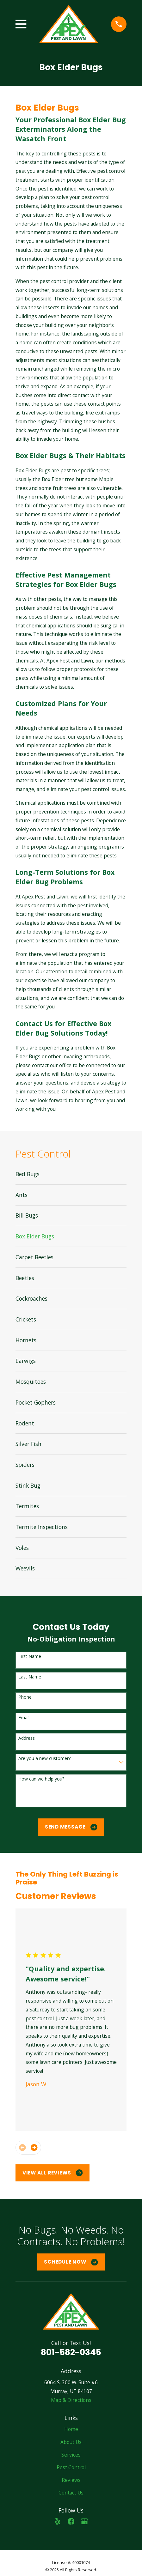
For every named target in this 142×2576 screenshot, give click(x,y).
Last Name (29, 1677)
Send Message (71, 1826)
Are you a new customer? (44, 1758)
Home (71, 2429)
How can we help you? (41, 1779)
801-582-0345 (71, 2352)
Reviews (71, 2479)
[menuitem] (70, 1174)
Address (26, 1738)
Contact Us (71, 2492)
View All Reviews (52, 2172)
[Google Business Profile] (84, 2521)
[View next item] (34, 2147)
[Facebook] (71, 2521)
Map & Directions (71, 2400)
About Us (71, 2442)
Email (23, 1717)
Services (71, 2454)
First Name (29, 1656)
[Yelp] (57, 2521)
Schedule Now (71, 2262)
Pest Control (71, 2467)
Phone (25, 1697)
